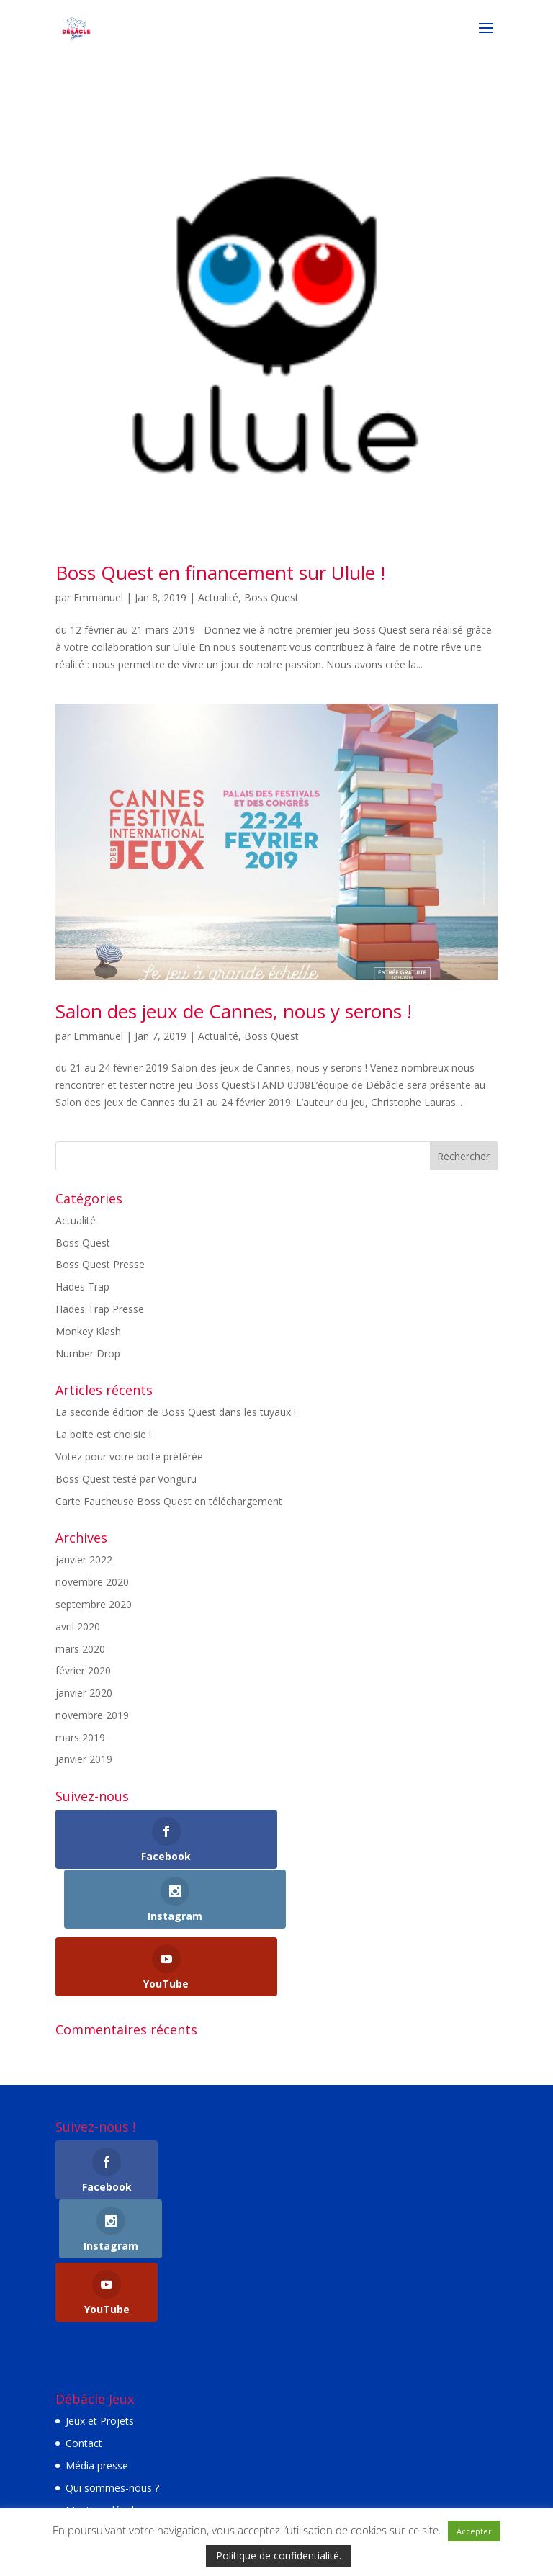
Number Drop (87, 1353)
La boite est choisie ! (103, 1434)
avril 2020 (77, 1626)
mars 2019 (80, 1737)
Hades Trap (82, 1286)
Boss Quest (271, 597)
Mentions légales (105, 2391)
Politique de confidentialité (127, 2413)
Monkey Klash (88, 1331)
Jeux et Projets (100, 2303)
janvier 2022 (83, 1559)
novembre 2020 (92, 1582)
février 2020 (83, 1670)
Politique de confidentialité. (278, 2555)
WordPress (381, 2482)
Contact (84, 2325)
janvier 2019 (83, 1759)
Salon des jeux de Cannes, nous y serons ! (233, 1011)
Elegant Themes (236, 2482)
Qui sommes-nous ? (112, 2369)
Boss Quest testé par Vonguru (126, 1479)
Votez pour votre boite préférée (129, 1456)
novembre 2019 (92, 1715)
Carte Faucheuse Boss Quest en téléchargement (168, 1501)
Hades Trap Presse (99, 1309)
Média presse (97, 2347)
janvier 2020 (83, 1693)
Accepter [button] (474, 2531)
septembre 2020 (93, 1604)
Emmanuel (98, 597)
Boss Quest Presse (100, 1264)
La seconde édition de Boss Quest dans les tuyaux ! (175, 1412)
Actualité (218, 597)
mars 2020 (80, 1649)
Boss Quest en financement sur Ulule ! (220, 572)
